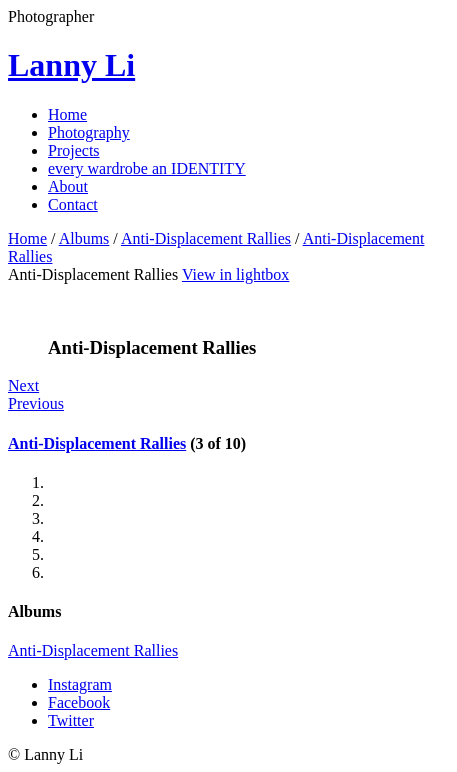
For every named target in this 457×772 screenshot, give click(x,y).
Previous (36, 403)
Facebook (79, 702)
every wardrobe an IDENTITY (147, 168)
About (68, 186)
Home (67, 114)
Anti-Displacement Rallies (206, 238)
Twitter (71, 720)
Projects (74, 150)
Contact (73, 204)
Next (23, 385)
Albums (84, 238)
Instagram (80, 684)
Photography (89, 132)
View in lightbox (235, 274)
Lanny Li (71, 65)
